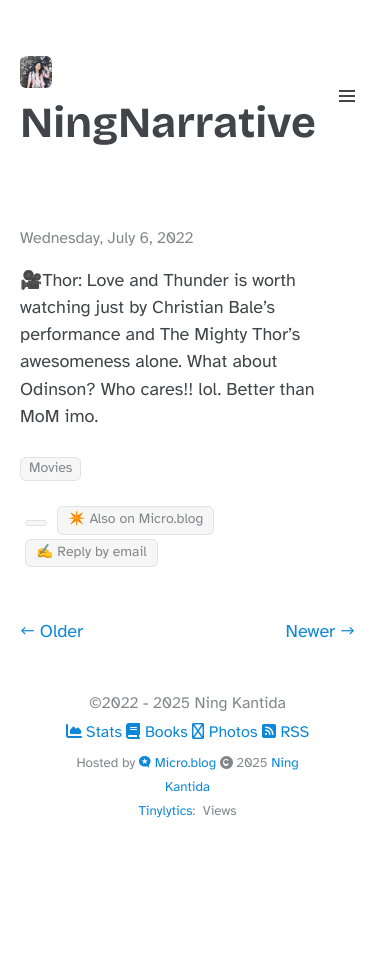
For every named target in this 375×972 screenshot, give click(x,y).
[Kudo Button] (36, 523)
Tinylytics (165, 810)
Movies (50, 468)
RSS (285, 732)
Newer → (321, 632)
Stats (96, 732)
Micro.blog (179, 762)
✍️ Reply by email (91, 552)
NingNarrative (168, 102)
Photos (227, 732)
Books (159, 732)
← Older (51, 632)
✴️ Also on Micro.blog (135, 519)
